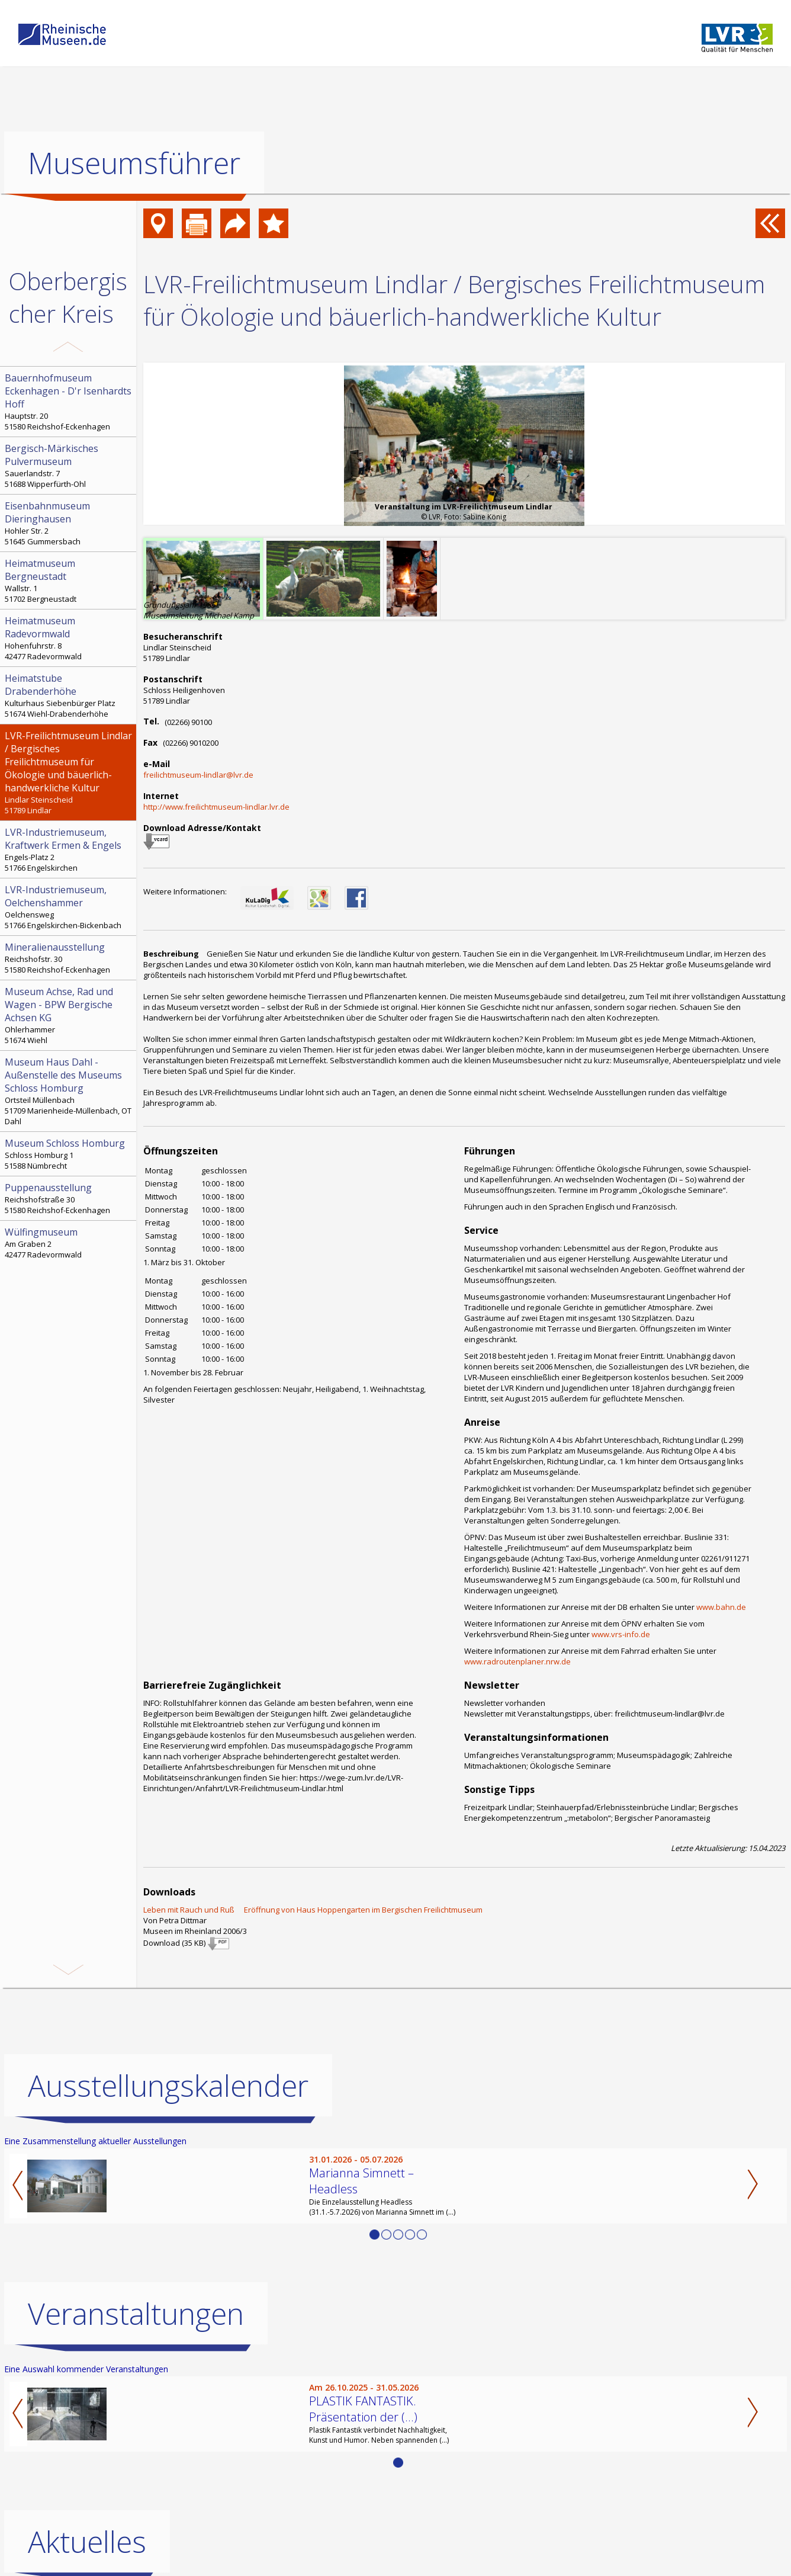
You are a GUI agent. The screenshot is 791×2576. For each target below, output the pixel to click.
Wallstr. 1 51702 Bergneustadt (69, 580)
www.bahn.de (721, 1607)
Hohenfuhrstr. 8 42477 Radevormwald (69, 638)
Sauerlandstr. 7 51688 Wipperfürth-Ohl (69, 465)
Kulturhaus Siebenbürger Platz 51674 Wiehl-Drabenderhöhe (69, 695)
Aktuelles (87, 2542)
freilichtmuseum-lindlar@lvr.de (198, 774)
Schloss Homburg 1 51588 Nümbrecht (69, 1154)
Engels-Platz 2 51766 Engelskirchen (69, 849)
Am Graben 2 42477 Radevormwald (69, 1243)
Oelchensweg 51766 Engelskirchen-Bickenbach (69, 907)
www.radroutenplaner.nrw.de (517, 1661)
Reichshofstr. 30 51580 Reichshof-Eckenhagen (69, 958)
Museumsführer (134, 163)
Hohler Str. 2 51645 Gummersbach (69, 523)
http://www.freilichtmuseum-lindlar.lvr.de (216, 806)
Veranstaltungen (136, 2313)
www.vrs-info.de (620, 1634)
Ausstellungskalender (168, 2085)
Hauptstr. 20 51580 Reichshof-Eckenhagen (69, 401)
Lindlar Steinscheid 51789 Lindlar (69, 772)
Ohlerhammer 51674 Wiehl (69, 1015)
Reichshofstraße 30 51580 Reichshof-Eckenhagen (69, 1198)
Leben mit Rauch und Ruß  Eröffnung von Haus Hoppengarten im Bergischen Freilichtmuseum (313, 1909)
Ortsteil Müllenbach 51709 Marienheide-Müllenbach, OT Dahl (69, 1091)
